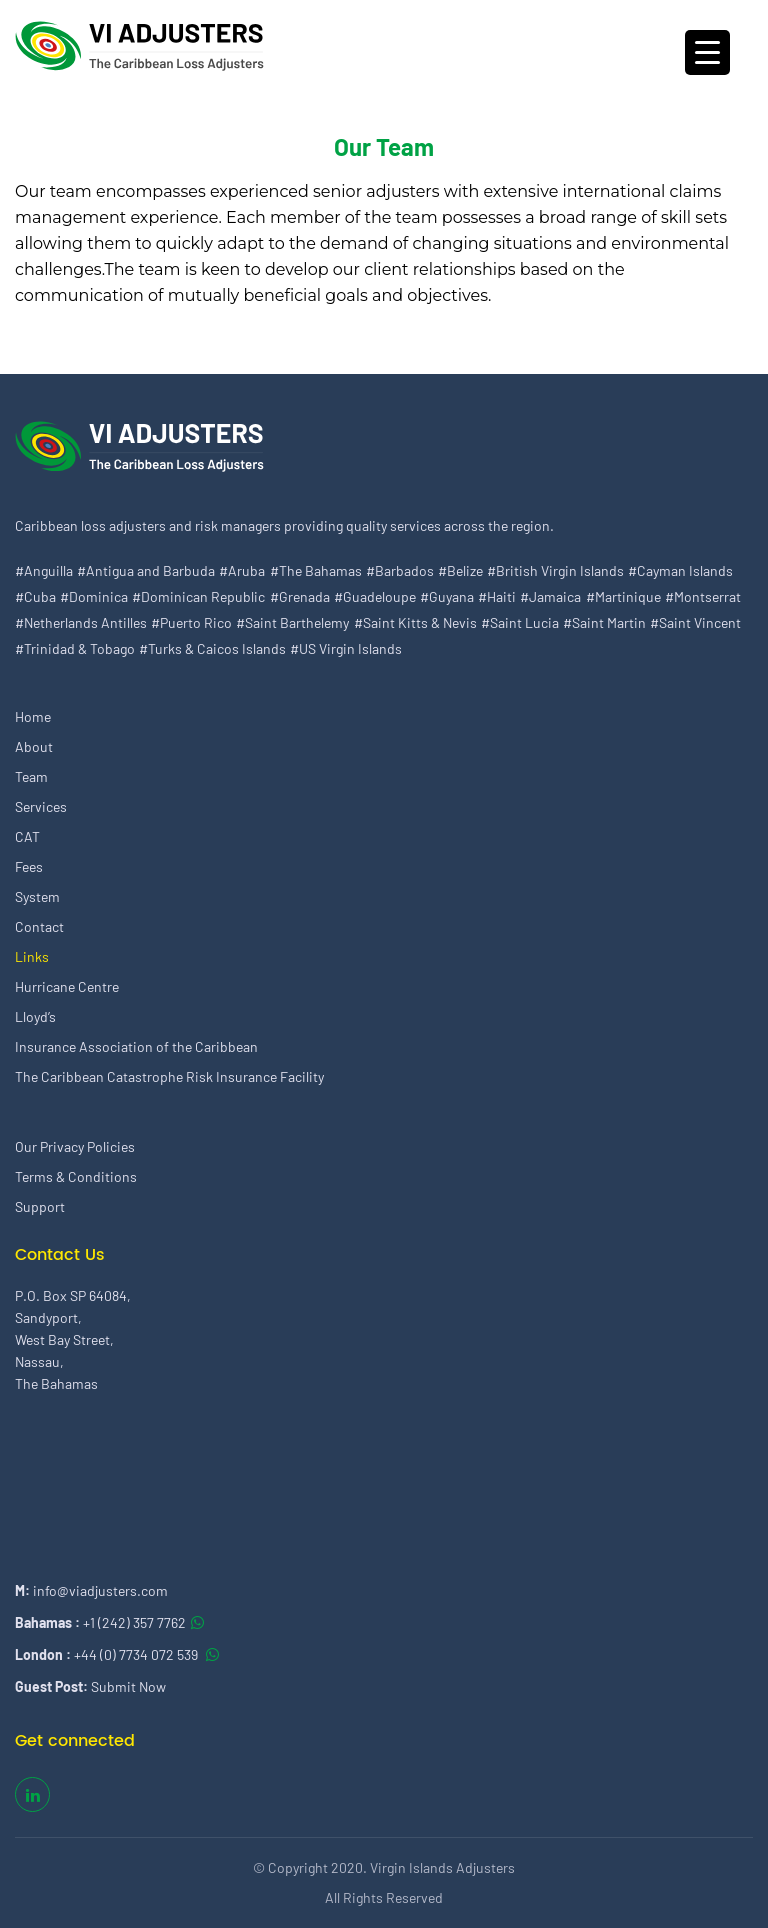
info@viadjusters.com (100, 1590)
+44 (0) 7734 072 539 (137, 1654)
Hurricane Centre (67, 986)
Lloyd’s (35, 1016)
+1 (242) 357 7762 (134, 1622)
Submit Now (128, 1686)
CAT (27, 836)
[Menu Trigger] (707, 52)
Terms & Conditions (76, 1176)
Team (31, 776)
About (34, 746)
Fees (29, 866)
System (37, 896)
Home (33, 716)
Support (40, 1206)
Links (32, 956)
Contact (39, 926)
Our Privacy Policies (75, 1146)
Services (41, 806)
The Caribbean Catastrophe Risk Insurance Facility (169, 1076)
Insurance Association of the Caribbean (136, 1046)
